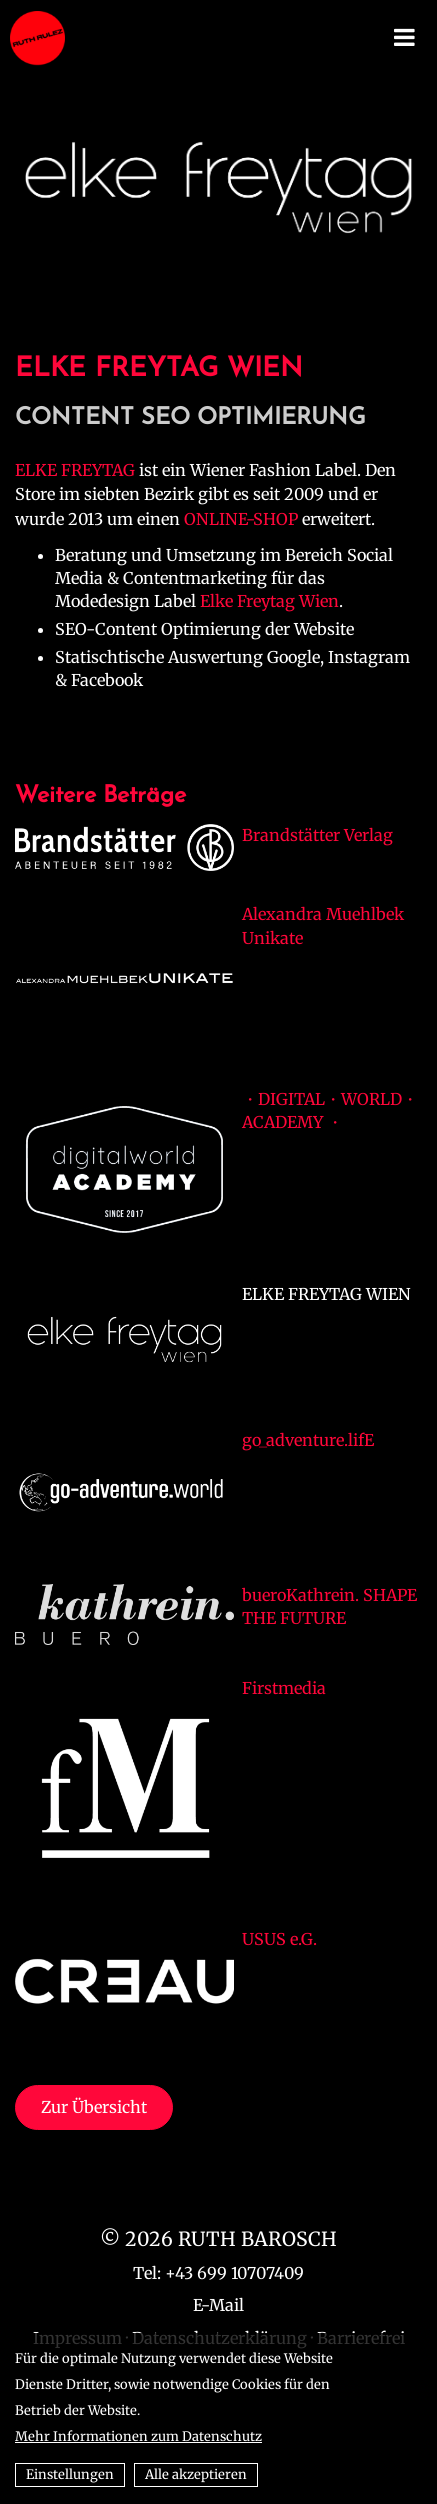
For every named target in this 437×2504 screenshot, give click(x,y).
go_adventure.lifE (308, 1440)
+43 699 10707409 (234, 2273)
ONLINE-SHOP (241, 519)
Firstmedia (284, 1688)
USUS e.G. (279, 1939)
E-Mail (218, 2305)
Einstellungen (70, 2474)
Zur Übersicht (94, 2107)
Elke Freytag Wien (269, 601)
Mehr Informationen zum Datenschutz (138, 2436)
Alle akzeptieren (196, 2474)
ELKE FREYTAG (75, 470)
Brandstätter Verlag (317, 835)
